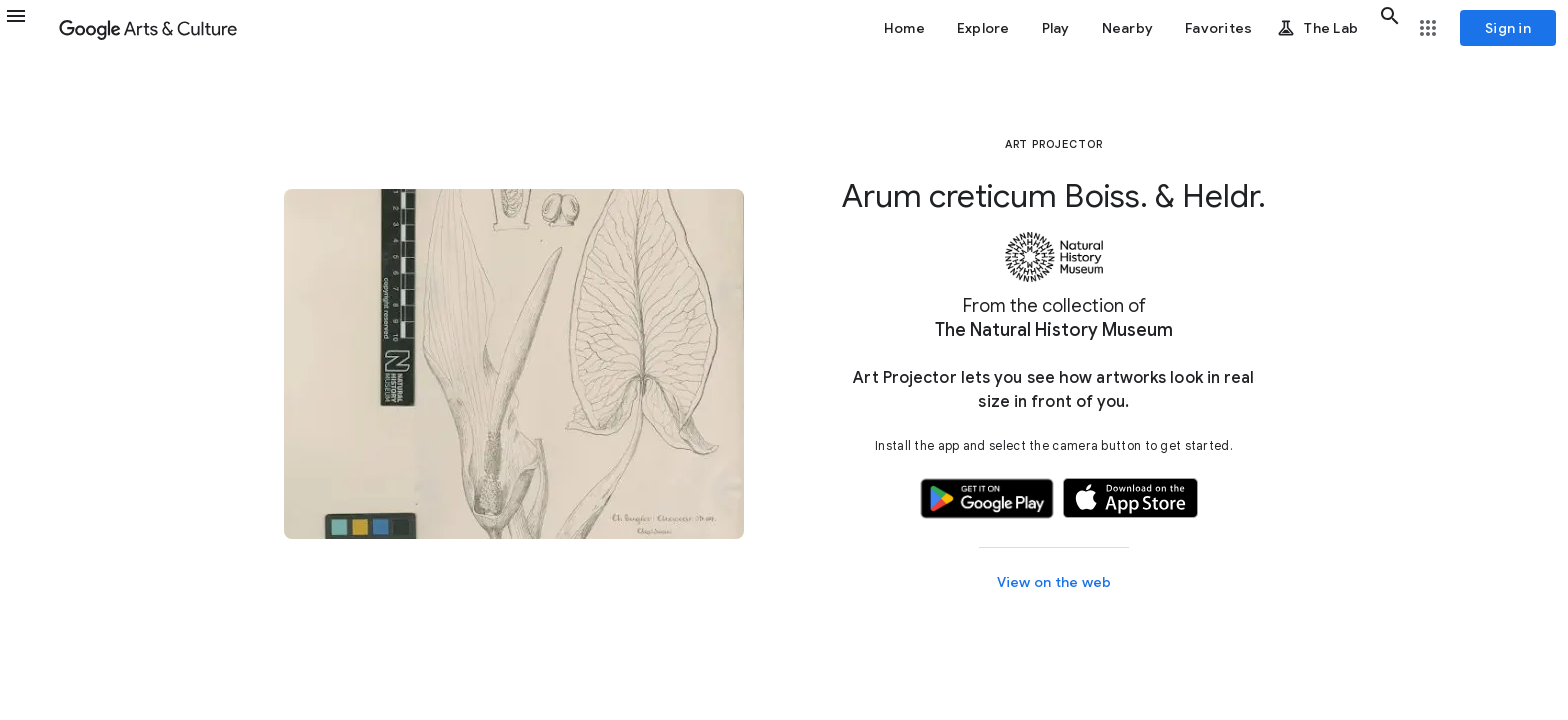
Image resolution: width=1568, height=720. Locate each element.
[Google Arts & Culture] (148, 28)
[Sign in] (1508, 28)
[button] (28, 28)
